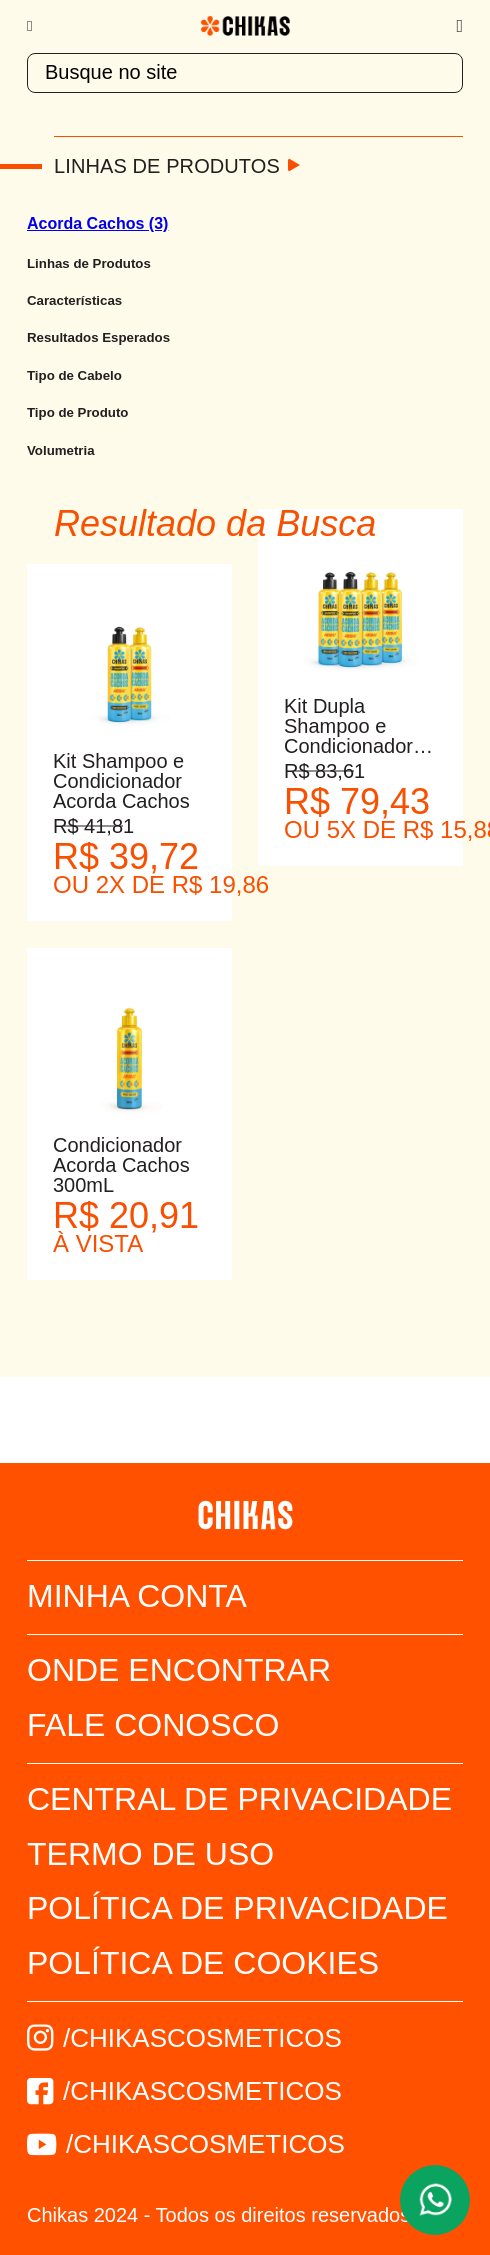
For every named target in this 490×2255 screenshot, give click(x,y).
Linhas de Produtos (167, 166)
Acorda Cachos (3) (97, 223)
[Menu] (39, 26)
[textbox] (245, 73)
